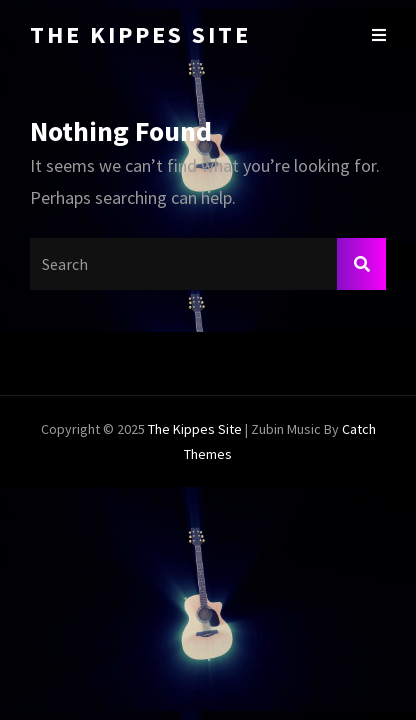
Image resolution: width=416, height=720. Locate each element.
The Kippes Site (140, 34)
